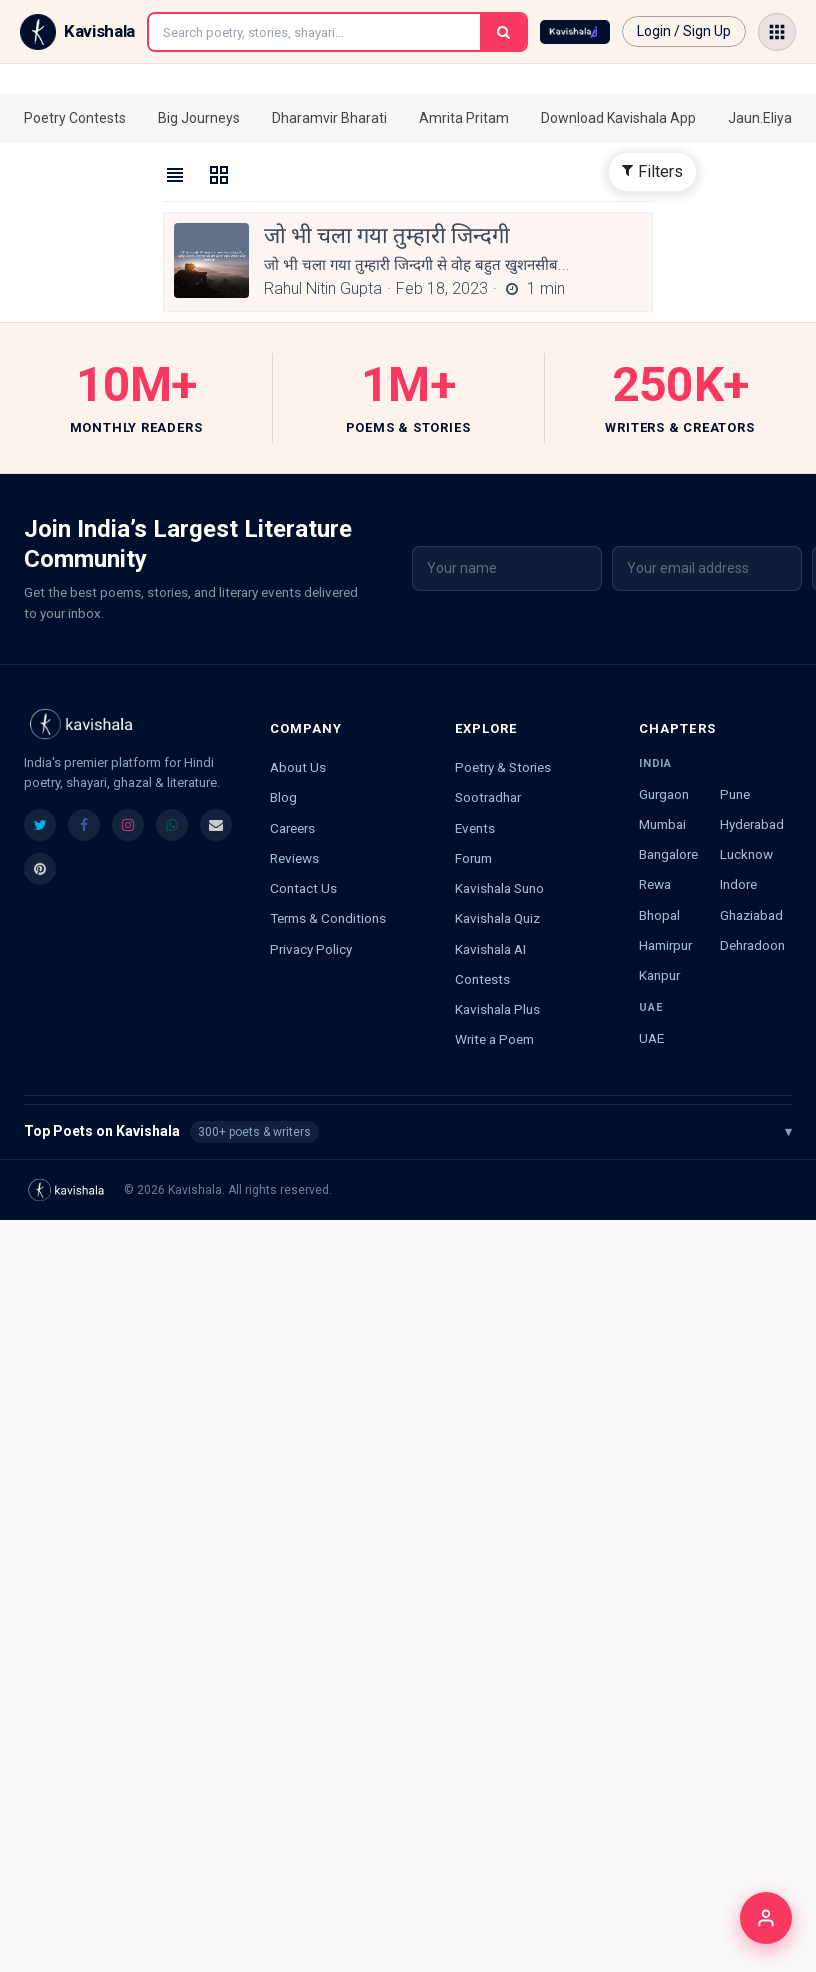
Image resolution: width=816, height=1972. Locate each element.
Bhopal (659, 915)
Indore (738, 884)
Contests (482, 979)
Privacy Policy (311, 949)
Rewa (655, 884)
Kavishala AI (490, 949)
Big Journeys (199, 118)
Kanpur (659, 975)
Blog (283, 797)
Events (475, 828)
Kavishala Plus (497, 1009)
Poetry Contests (75, 118)
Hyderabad (752, 824)
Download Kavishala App (618, 118)
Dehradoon (752, 945)
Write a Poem (494, 1039)
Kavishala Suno (499, 888)
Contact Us (303, 888)
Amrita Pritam (464, 118)
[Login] (766, 1918)
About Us (298, 767)
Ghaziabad (751, 915)
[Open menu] (777, 32)
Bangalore (668, 854)
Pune (735, 794)
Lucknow (746, 854)
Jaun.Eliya (760, 118)
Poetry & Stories (503, 767)
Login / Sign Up (684, 31)
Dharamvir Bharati (329, 118)
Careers (292, 828)
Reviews (294, 858)
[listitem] (40, 825)
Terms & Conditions (328, 918)
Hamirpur (665, 945)
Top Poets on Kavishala (408, 1132)
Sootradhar (488, 797)
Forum (473, 858)
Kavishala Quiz (497, 918)
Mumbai (662, 824)
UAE (651, 1038)
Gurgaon (664, 794)
